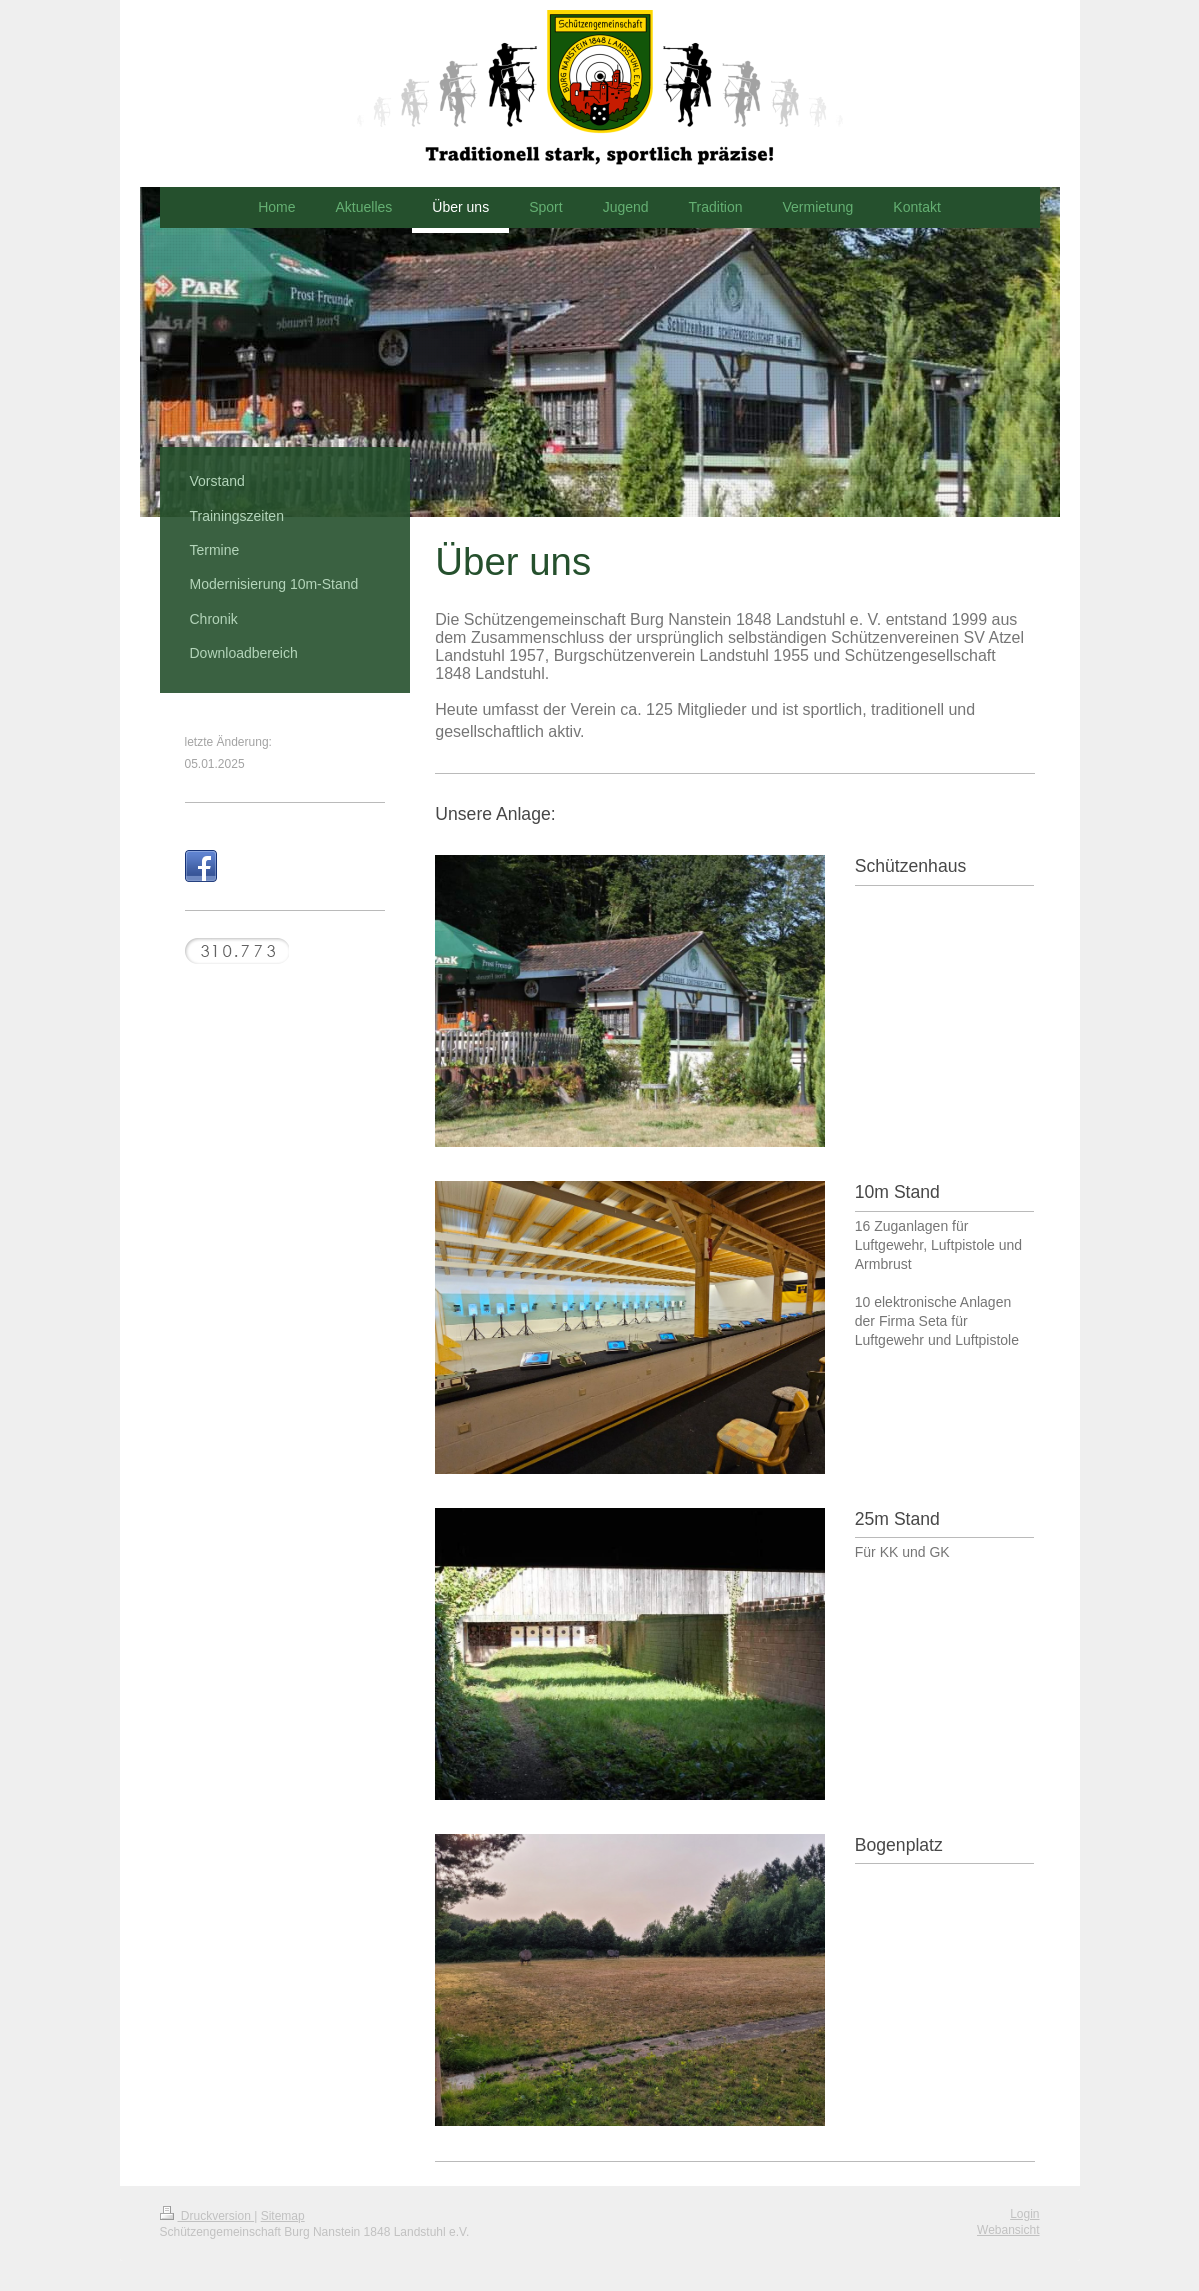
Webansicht (1008, 2230)
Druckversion (207, 2216)
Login (1024, 2214)
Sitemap (283, 2216)
